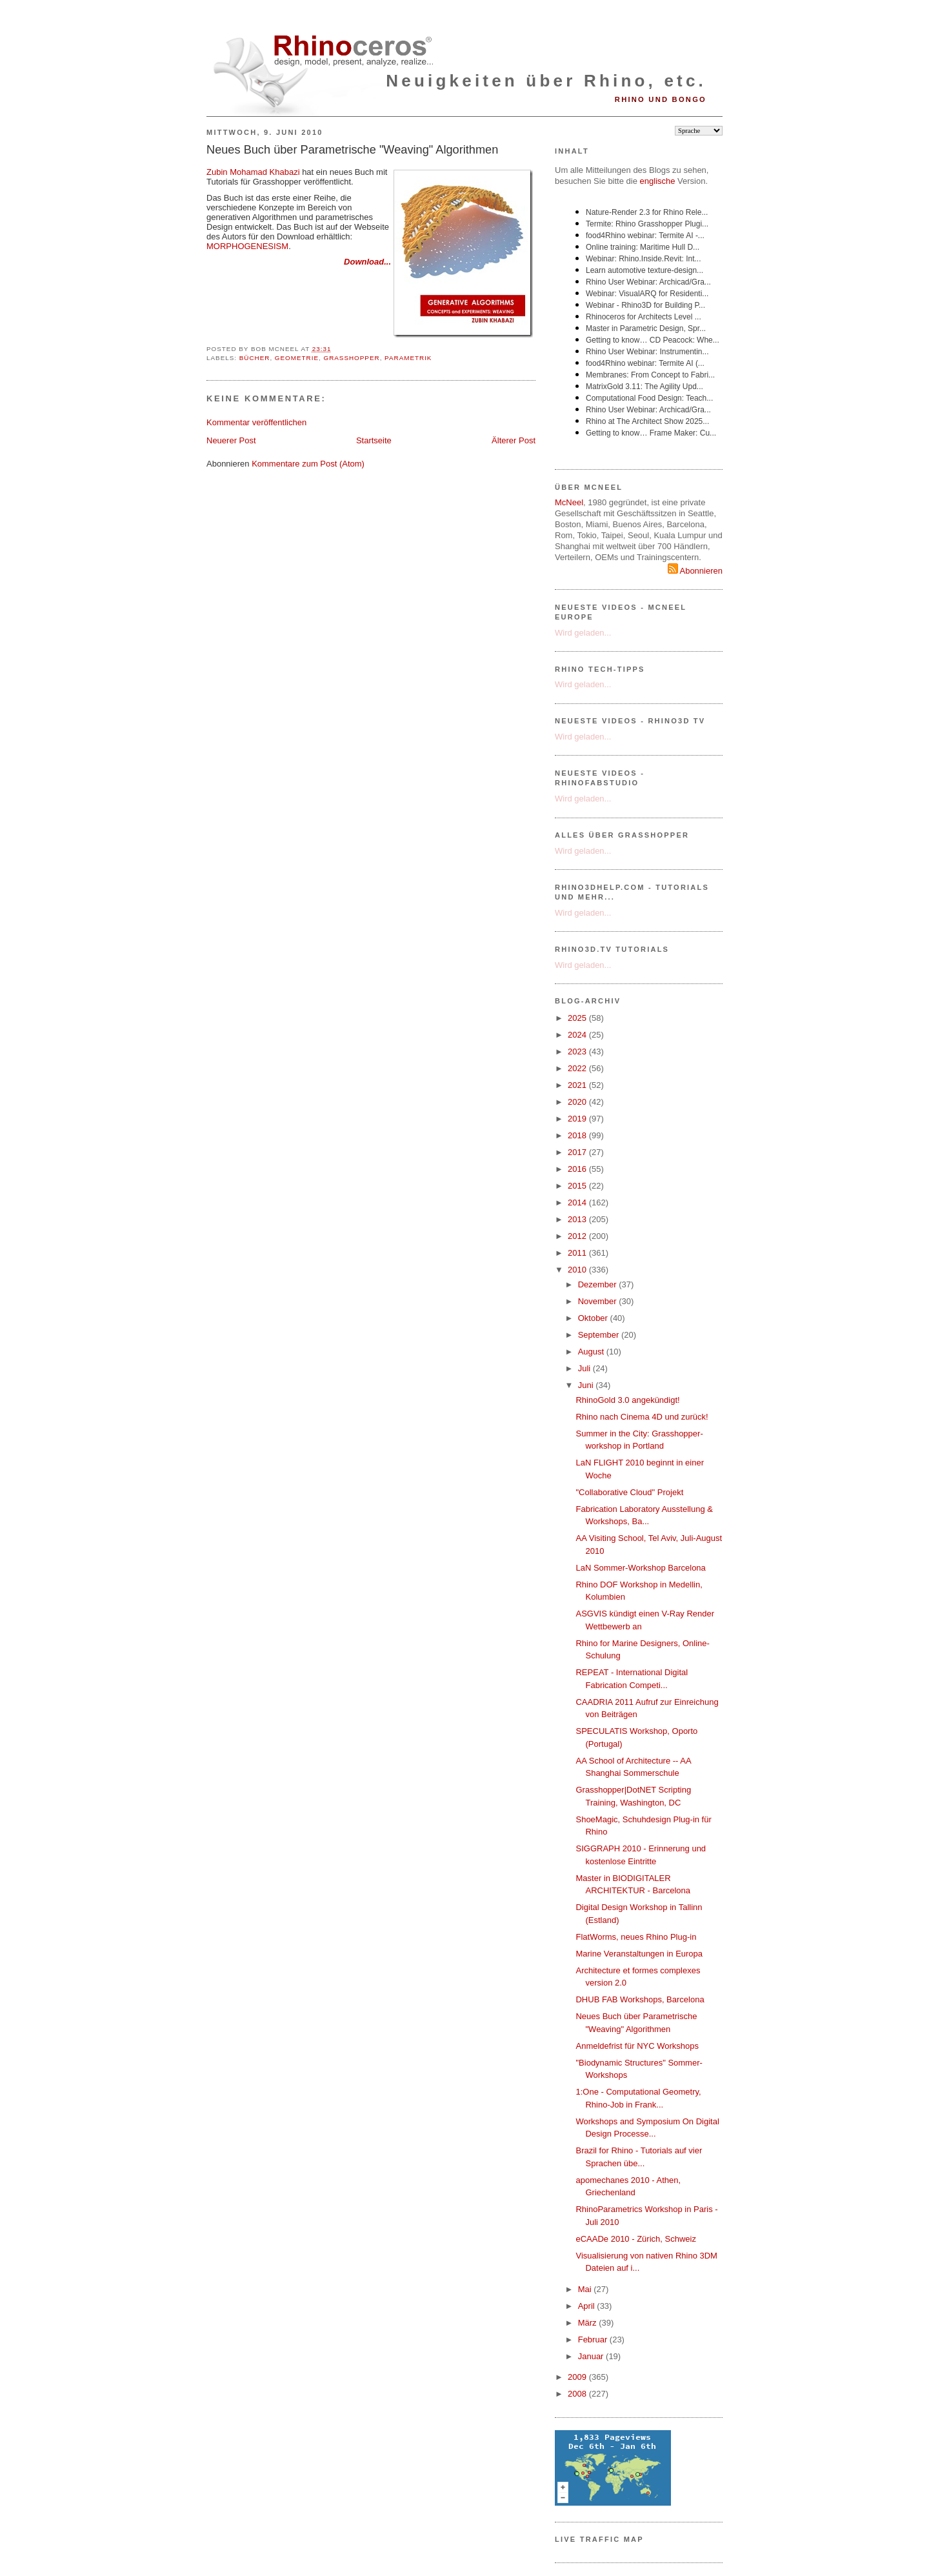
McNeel (569, 502)
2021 (578, 1085)
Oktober (594, 1318)
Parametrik (408, 357)
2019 (578, 1118)
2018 (578, 1135)
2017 (578, 1152)
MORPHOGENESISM (247, 246)
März (588, 2323)
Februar (594, 2339)
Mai (586, 2289)
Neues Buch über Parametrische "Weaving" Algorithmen (352, 149)
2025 (578, 1018)
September (599, 1335)
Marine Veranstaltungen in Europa (639, 1953)
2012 (578, 1236)
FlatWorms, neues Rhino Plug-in (635, 1937)
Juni (586, 1385)
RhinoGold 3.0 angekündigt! (627, 1400)
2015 (578, 1186)
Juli (585, 1368)
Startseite (374, 440)
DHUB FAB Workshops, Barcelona (639, 1999)
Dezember (598, 1284)
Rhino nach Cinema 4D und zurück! (641, 1417)
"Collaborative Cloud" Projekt (629, 1492)
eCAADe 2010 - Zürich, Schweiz (635, 2239)
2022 (578, 1068)
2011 (578, 1253)
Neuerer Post (231, 440)
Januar (592, 2356)
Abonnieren (695, 571)
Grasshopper (351, 357)
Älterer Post (513, 440)
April (587, 2306)
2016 (578, 1169)
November (598, 1301)
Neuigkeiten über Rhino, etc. (546, 80)
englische (657, 181)
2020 (578, 1102)
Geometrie (297, 357)
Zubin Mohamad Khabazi (253, 172)
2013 (578, 1219)
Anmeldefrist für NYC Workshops (637, 2046)
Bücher (254, 357)
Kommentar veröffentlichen (256, 422)
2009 (578, 2377)
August (592, 1351)
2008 (578, 2394)
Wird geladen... (583, 633)
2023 (578, 1051)
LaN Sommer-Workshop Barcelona (640, 1568)
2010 (578, 1269)
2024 (578, 1035)
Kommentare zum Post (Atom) (308, 463)
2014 (578, 1202)
